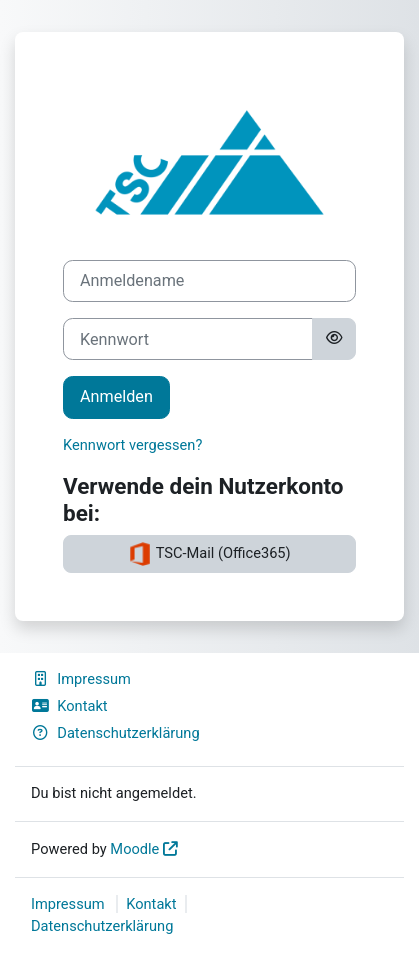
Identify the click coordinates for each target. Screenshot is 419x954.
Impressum (81, 679)
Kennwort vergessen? (132, 445)
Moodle (134, 849)
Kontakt (69, 706)
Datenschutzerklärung (115, 733)
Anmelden (116, 396)
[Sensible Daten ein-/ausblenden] (334, 339)
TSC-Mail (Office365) (209, 554)
